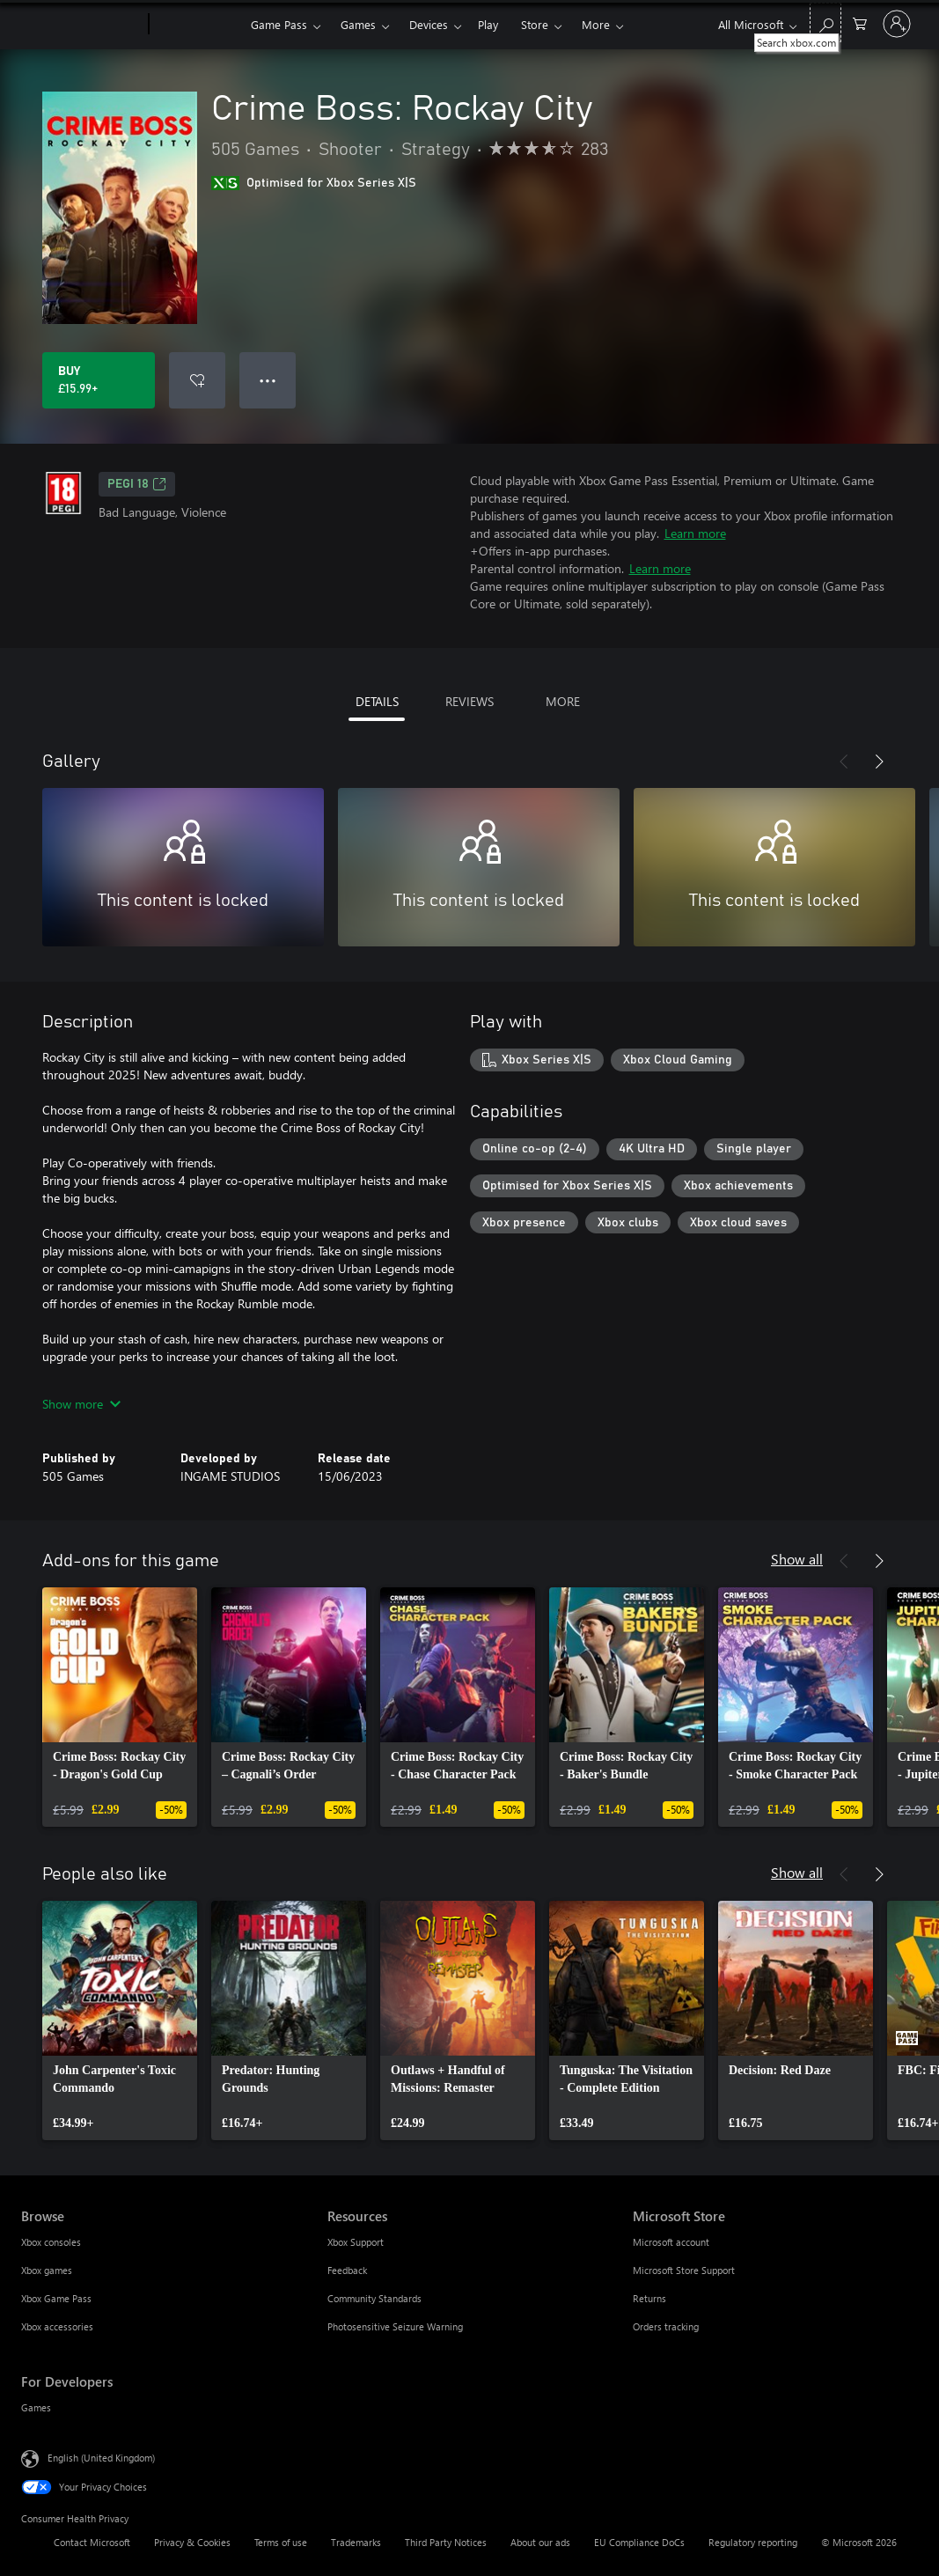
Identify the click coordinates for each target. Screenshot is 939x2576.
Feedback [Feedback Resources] (347, 2270)
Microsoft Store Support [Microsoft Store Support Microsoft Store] (684, 2270)
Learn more (695, 533)
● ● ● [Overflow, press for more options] (268, 380)
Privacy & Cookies (192, 2542)
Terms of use (280, 2542)
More (596, 24)
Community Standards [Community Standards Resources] (374, 2298)
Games (358, 24)
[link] (119, 1707)
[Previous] (844, 761)
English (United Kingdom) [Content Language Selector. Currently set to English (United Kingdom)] (101, 2457)
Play (488, 24)
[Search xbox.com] (825, 22)
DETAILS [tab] (377, 701)
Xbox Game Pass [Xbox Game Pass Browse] (56, 2298)
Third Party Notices (446, 2542)
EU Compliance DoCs (639, 2542)
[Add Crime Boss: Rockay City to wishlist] (197, 380)
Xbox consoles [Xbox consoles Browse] (51, 2242)
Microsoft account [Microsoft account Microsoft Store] (671, 2242)
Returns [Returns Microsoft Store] (649, 2298)
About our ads (540, 2542)
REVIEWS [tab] (469, 701)
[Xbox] (198, 24)
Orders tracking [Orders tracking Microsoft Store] (666, 2326)
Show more (81, 1403)
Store (534, 24)
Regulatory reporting (752, 2542)
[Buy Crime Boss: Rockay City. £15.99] (98, 380)
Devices (428, 24)
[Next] (879, 761)
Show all (797, 1558)
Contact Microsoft (92, 2542)
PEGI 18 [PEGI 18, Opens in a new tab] (136, 484)
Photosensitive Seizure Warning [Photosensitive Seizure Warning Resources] (395, 2326)
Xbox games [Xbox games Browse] (46, 2270)
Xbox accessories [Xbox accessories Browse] (57, 2326)
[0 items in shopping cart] (860, 22)
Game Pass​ (279, 24)
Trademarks (356, 2542)
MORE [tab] (563, 701)
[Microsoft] (81, 24)
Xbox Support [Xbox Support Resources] (355, 2242)
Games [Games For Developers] (36, 2407)
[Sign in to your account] (897, 24)
